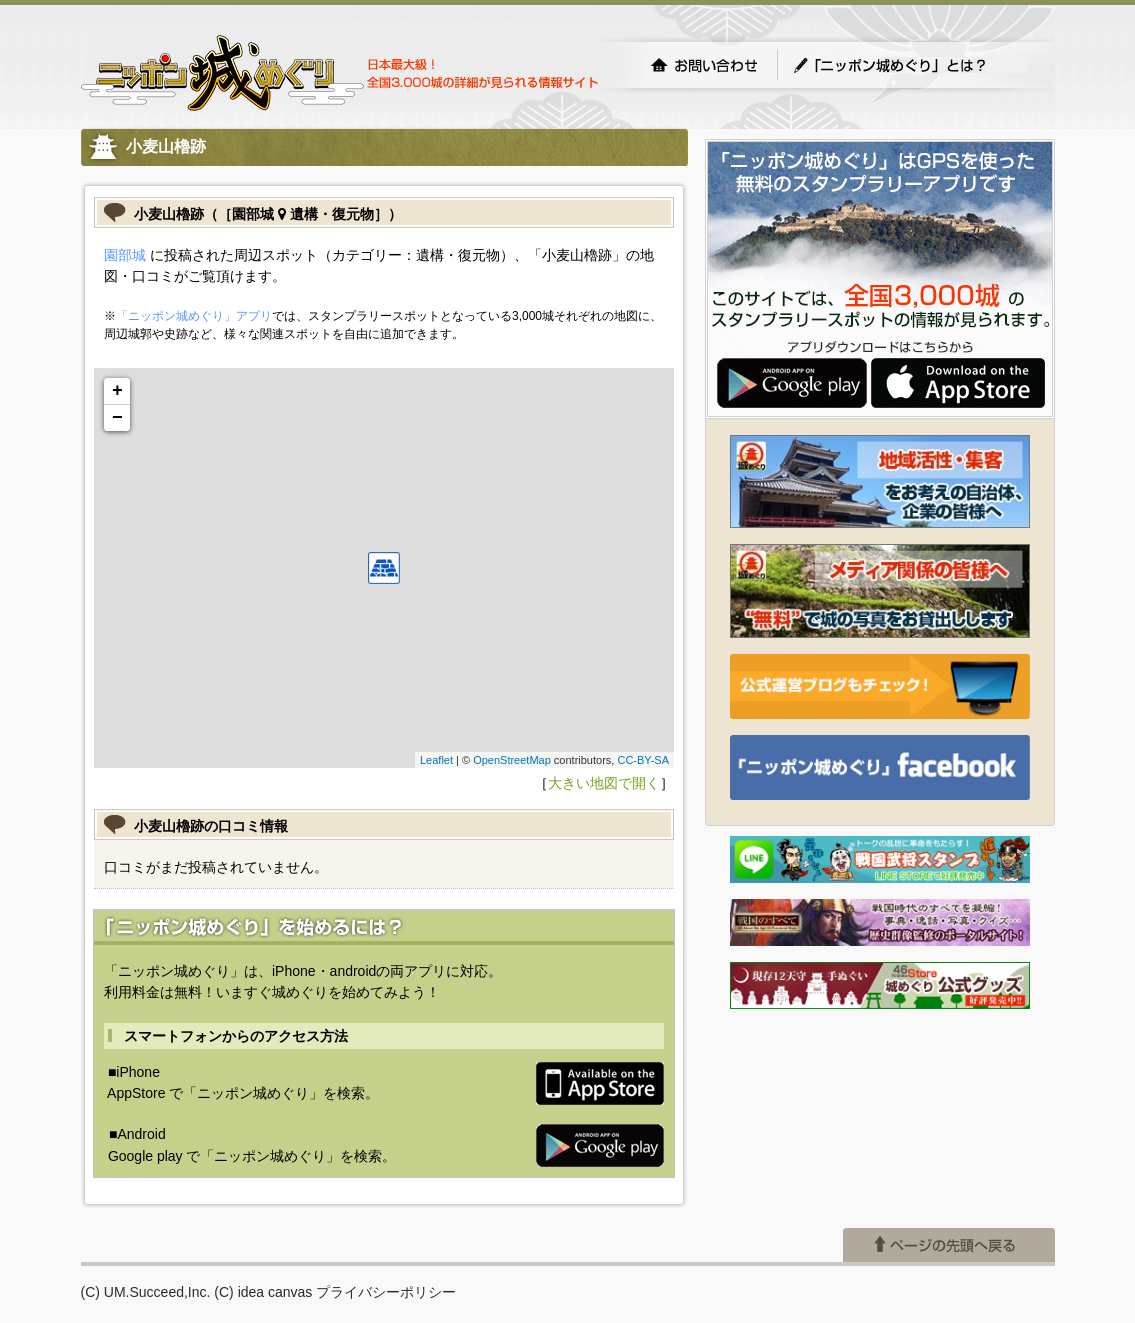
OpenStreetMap (512, 760)
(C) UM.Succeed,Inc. (146, 1292)
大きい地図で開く (604, 783)
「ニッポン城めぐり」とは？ (910, 65)
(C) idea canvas (263, 1292)
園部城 (125, 255)
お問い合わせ (704, 65)
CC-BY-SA (643, 760)
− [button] (117, 418)
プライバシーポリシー (386, 1292)
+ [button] (117, 391)
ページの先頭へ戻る (949, 1245)
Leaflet (436, 760)
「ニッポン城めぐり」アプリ (194, 316)
